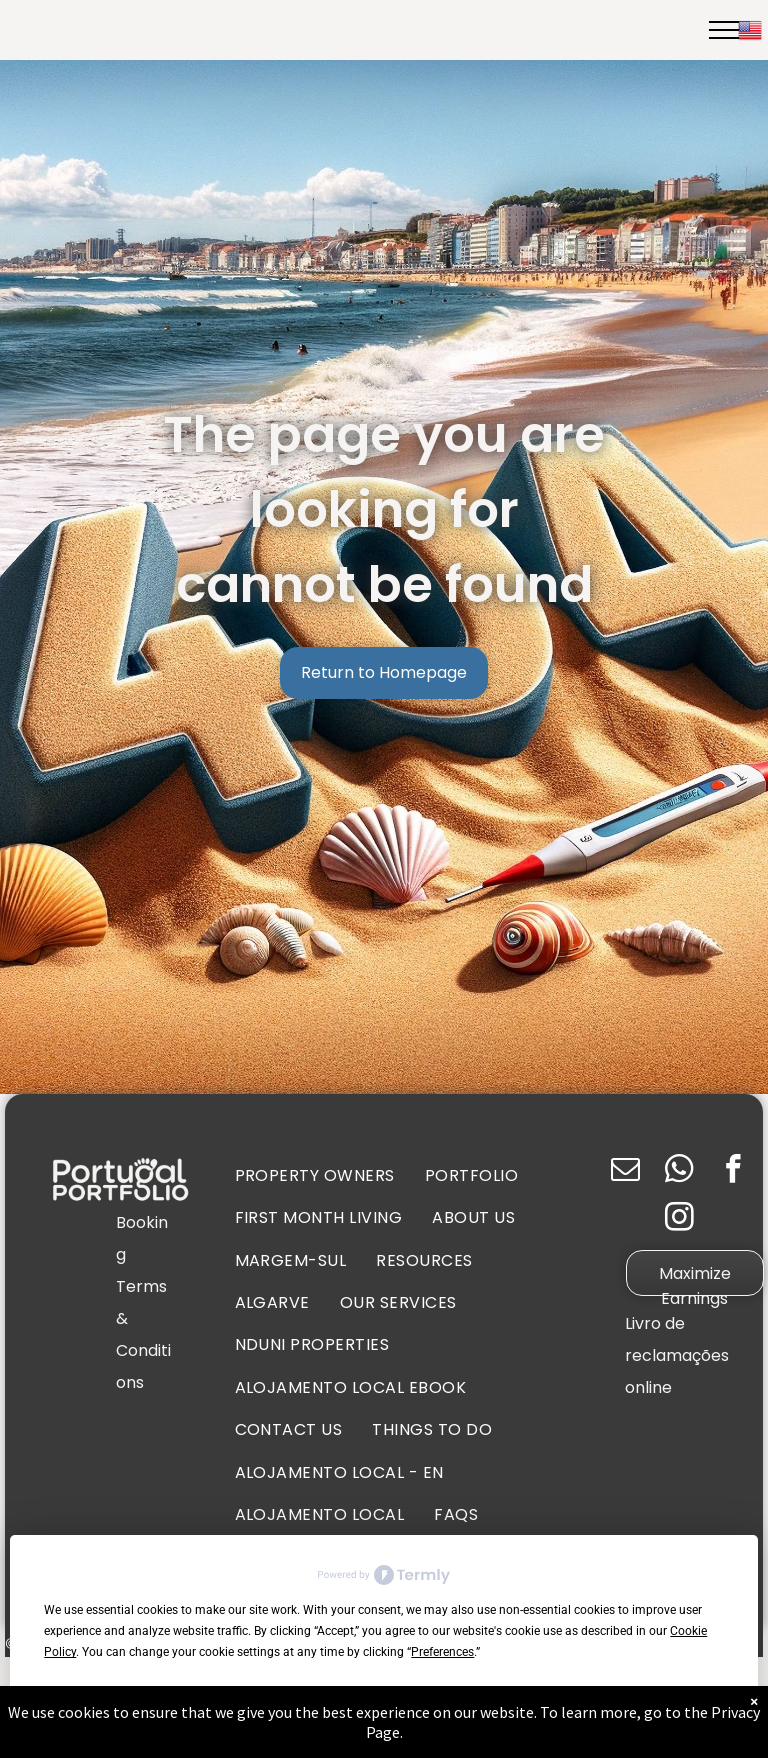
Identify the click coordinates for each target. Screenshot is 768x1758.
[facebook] (733, 1172)
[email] (625, 1172)
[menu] (724, 30)
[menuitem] (315, 1176)
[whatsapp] (679, 1172)
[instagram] (679, 1220)
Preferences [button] (442, 1652)
